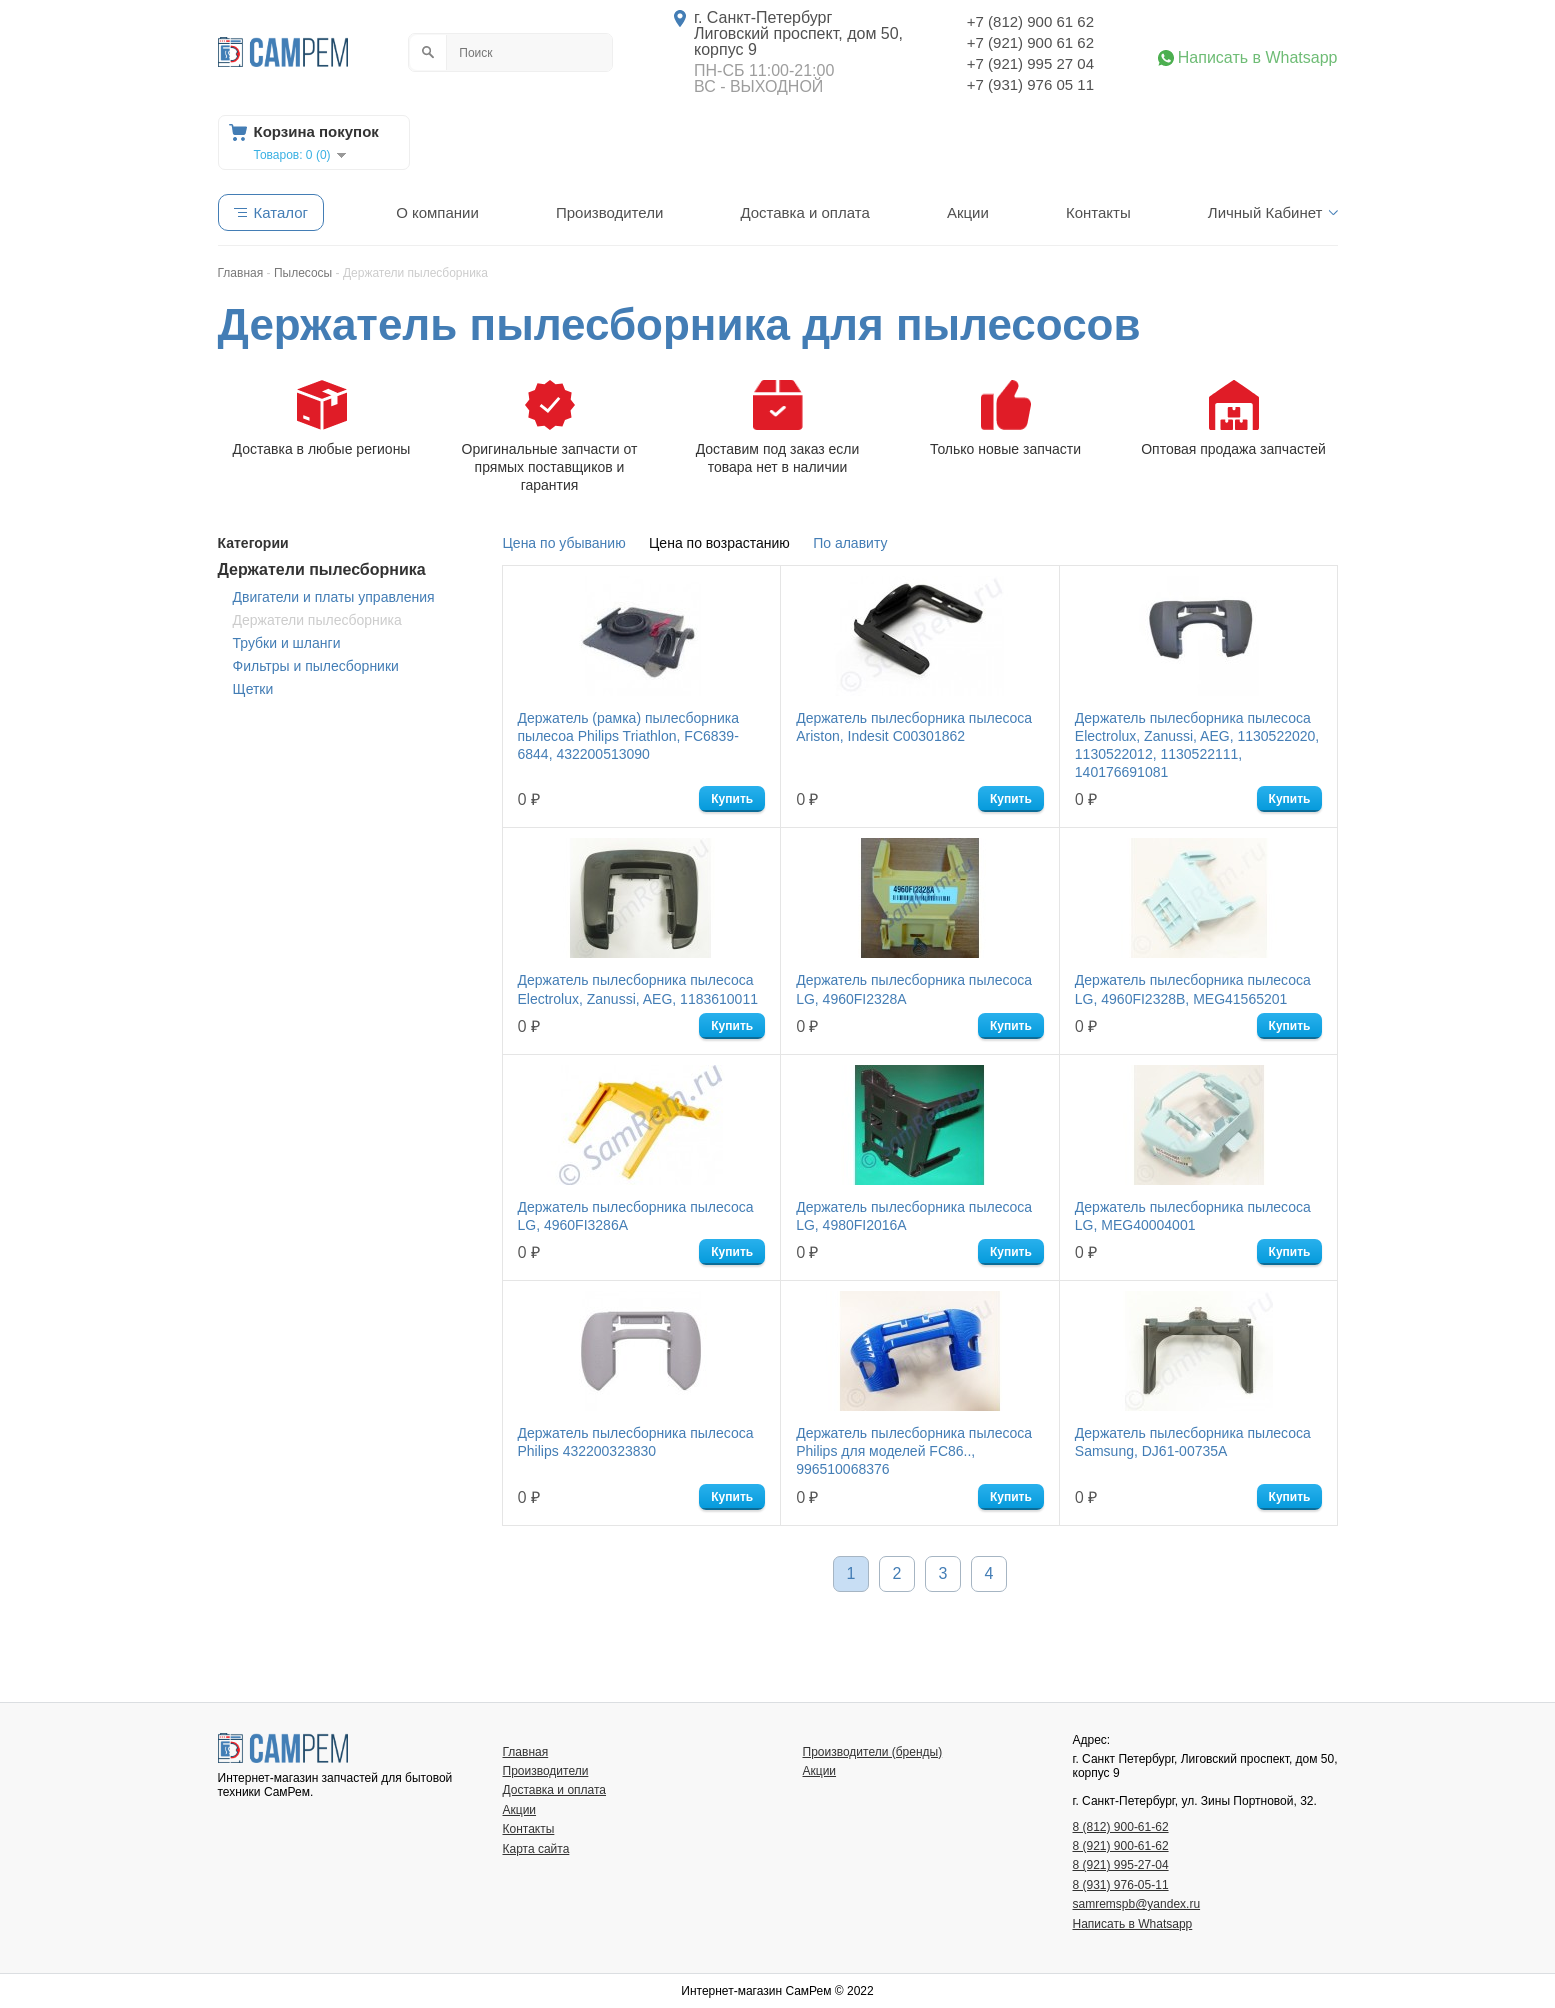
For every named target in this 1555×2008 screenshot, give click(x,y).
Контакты (1098, 212)
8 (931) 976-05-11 (1121, 1885)
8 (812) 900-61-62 (1121, 1827)
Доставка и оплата (804, 212)
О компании (437, 212)
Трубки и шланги (287, 643)
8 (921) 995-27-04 (1121, 1865)
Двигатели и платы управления (334, 597)
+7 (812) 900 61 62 (1030, 21)
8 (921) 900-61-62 (1121, 1846)
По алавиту (850, 543)
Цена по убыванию (564, 543)
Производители (609, 212)
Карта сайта (536, 1849)
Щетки (253, 689)
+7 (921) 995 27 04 (1030, 63)
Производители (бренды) (873, 1752)
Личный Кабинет (1265, 212)
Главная (526, 1752)
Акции (968, 212)
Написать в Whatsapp (1258, 58)
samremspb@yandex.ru (1137, 1904)
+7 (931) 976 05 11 (1030, 84)
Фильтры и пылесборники (316, 666)
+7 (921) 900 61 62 (1030, 42)
